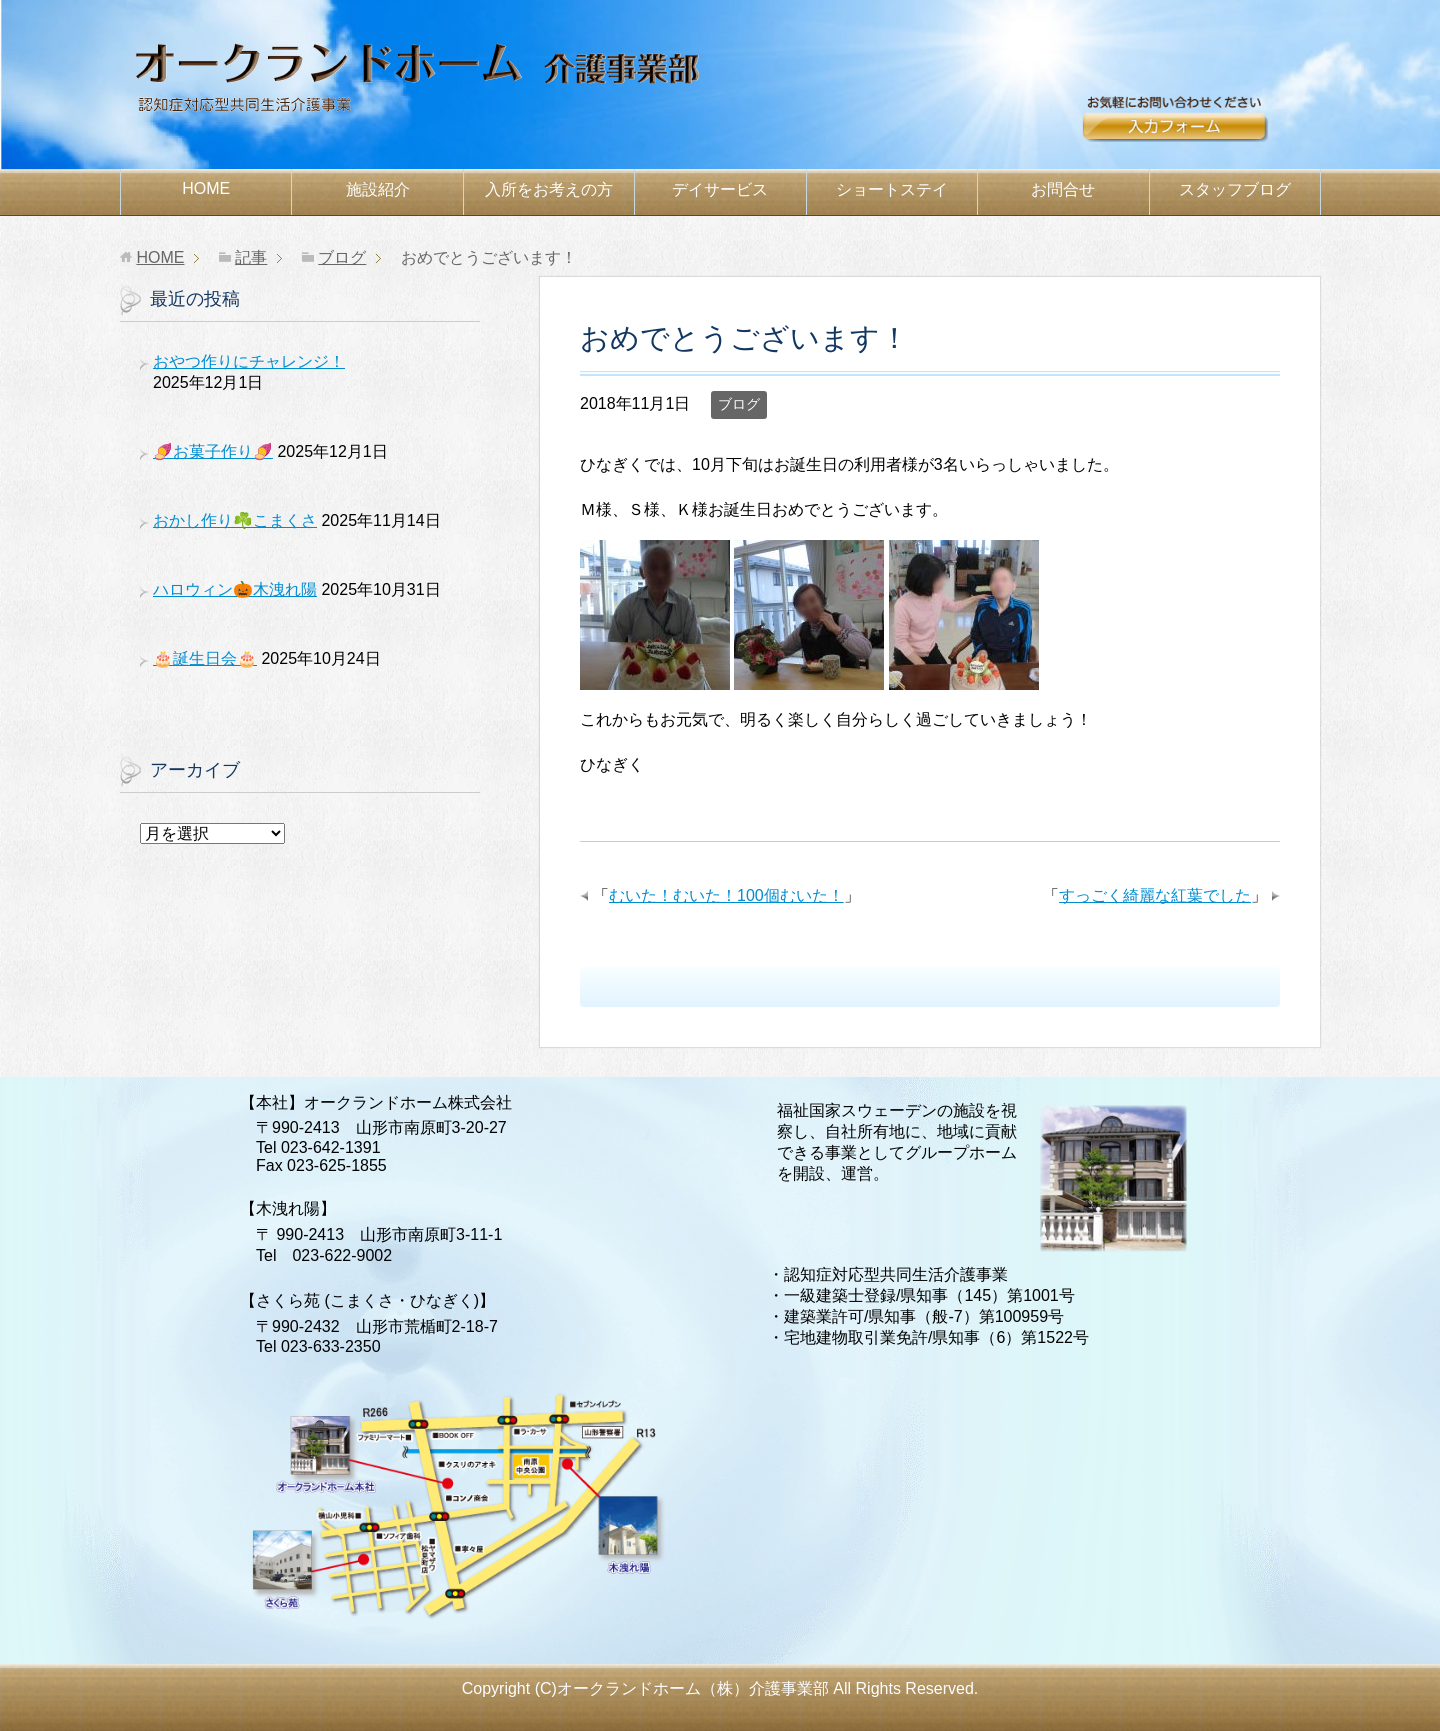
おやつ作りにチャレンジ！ (249, 361)
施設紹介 (378, 189)
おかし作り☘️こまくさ (235, 520)
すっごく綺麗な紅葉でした (1155, 895)
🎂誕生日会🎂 (205, 658)
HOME (206, 188)
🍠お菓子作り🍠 (213, 451)
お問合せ (1199, 127)
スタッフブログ (1235, 189)
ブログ (739, 404)
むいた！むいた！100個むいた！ (726, 895)
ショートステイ (892, 189)
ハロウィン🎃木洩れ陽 (235, 589)
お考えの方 (549, 189)
